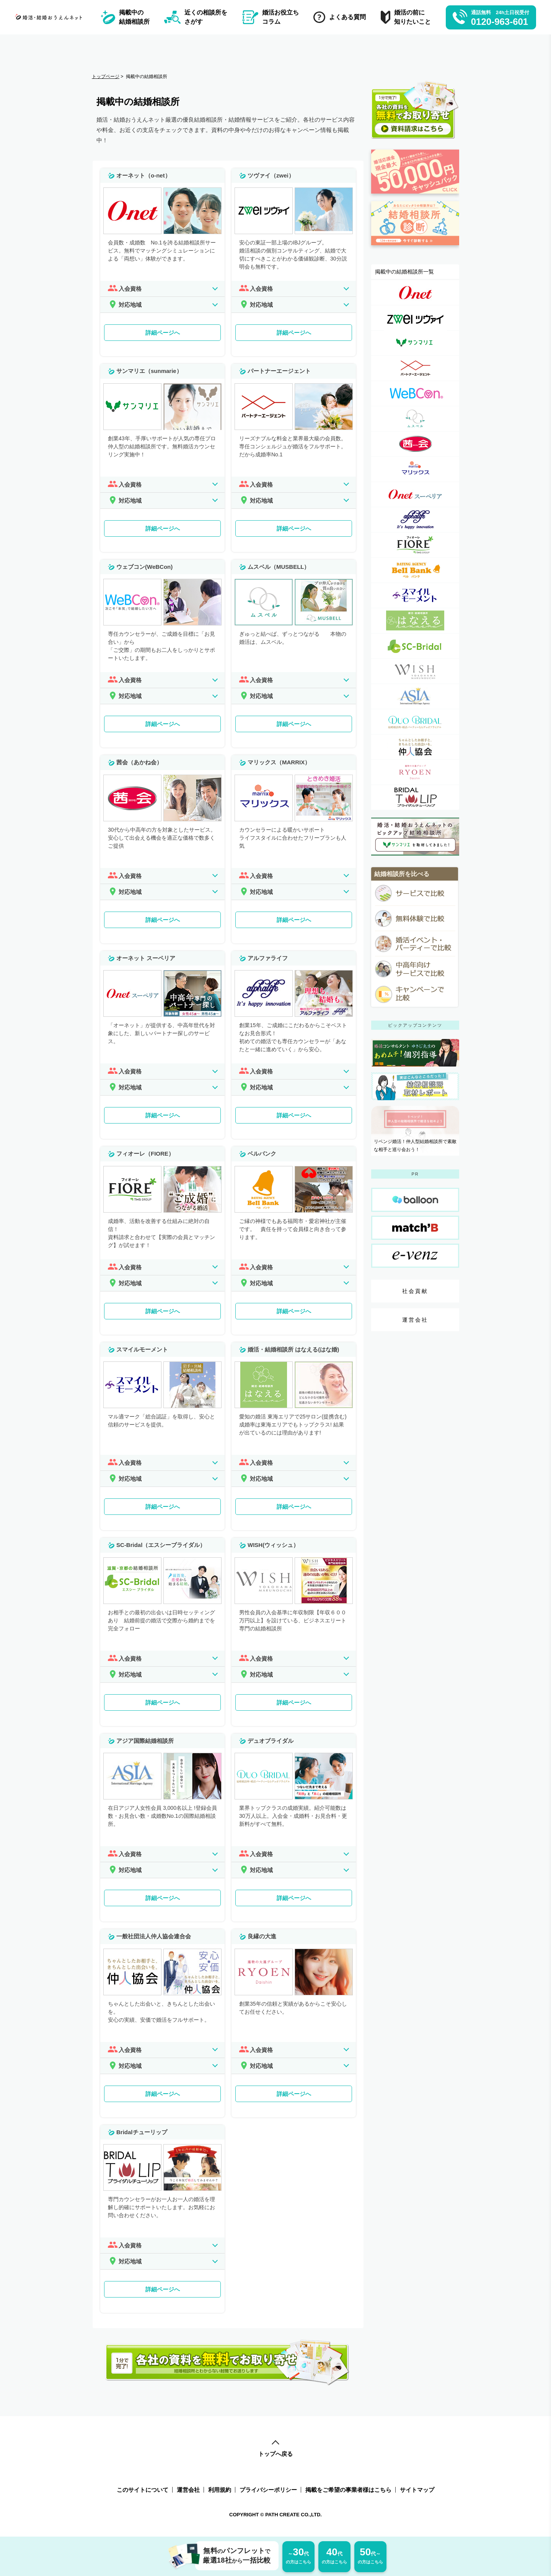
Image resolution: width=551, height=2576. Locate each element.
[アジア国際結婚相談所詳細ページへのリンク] (415, 696)
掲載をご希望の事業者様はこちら (348, 2489)
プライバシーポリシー (268, 2489)
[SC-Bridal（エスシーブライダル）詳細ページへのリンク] (415, 645)
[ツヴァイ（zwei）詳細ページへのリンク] (415, 317)
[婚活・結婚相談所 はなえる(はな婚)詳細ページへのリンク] (415, 620)
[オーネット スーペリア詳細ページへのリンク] (415, 494)
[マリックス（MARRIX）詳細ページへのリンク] (415, 469)
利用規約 (219, 2489)
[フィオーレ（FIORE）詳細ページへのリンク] (415, 544)
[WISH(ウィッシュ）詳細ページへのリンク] (415, 671)
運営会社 (415, 1320)
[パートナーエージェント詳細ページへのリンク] (415, 368)
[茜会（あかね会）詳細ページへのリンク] (415, 444)
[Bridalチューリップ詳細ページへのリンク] (415, 797)
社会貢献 (415, 1291)
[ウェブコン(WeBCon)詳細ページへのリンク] (415, 393)
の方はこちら (298, 2555)
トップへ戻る (275, 2448)
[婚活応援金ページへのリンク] (415, 197)
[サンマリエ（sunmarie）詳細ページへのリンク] (415, 343)
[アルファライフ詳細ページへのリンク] (415, 519)
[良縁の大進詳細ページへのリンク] (415, 772)
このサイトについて (142, 2489)
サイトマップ (417, 2489)
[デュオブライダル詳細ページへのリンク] (415, 721)
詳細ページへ (162, 332)
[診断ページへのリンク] (415, 249)
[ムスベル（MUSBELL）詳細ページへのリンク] (415, 418)
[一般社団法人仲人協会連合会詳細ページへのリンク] (415, 746)
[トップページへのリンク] (50, 17)
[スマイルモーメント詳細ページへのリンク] (415, 595)
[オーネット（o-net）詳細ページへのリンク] (415, 292)
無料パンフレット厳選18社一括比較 (233, 2555)
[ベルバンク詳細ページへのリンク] (415, 570)
